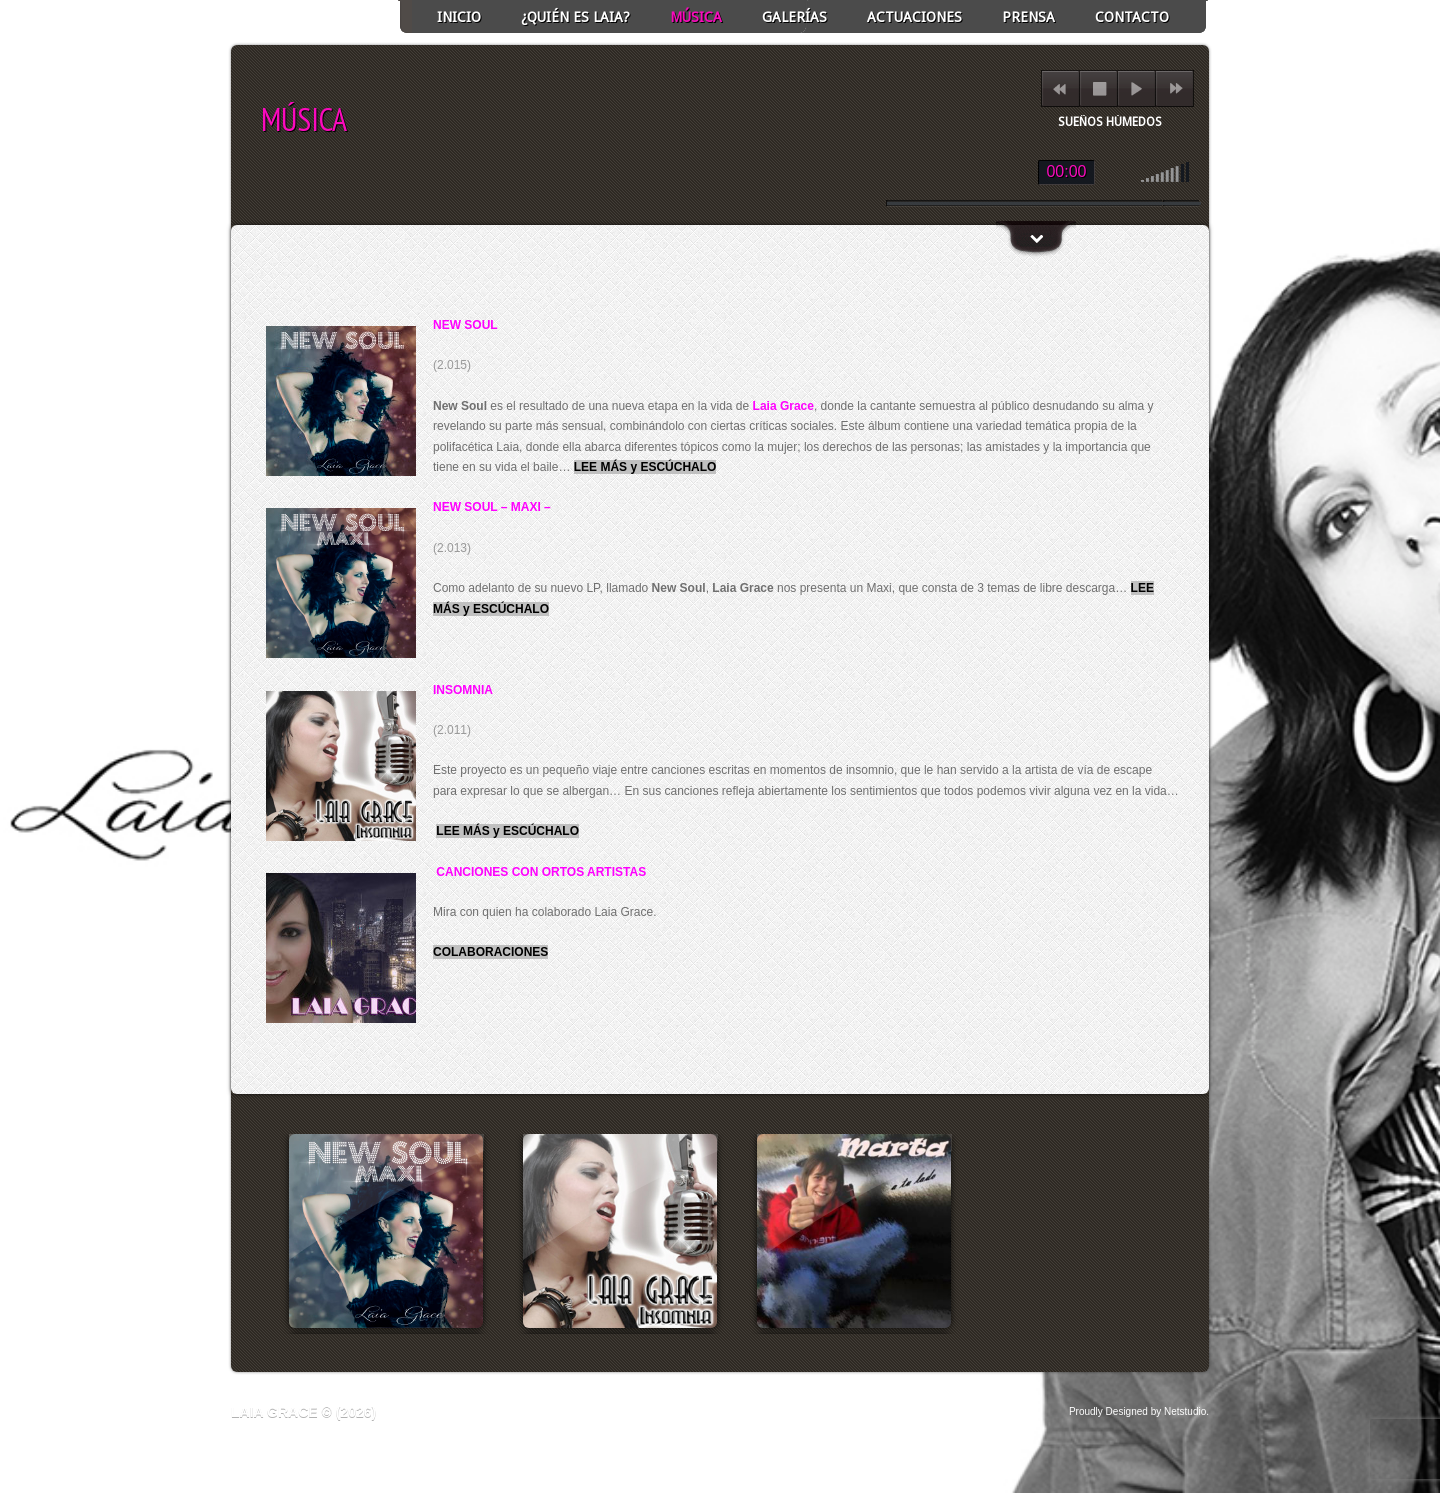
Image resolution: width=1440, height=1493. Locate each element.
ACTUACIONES (914, 17)
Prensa (1028, 17)
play (1136, 88)
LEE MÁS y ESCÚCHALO (645, 467)
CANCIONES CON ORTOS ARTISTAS (541, 872)
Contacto (1132, 17)
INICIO (459, 17)
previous (1059, 88)
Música (696, 17)
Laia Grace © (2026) (303, 1412)
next (1175, 88)
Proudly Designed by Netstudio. (1139, 1411)
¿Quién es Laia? (575, 17)
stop (1099, 88)
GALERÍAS (794, 17)
